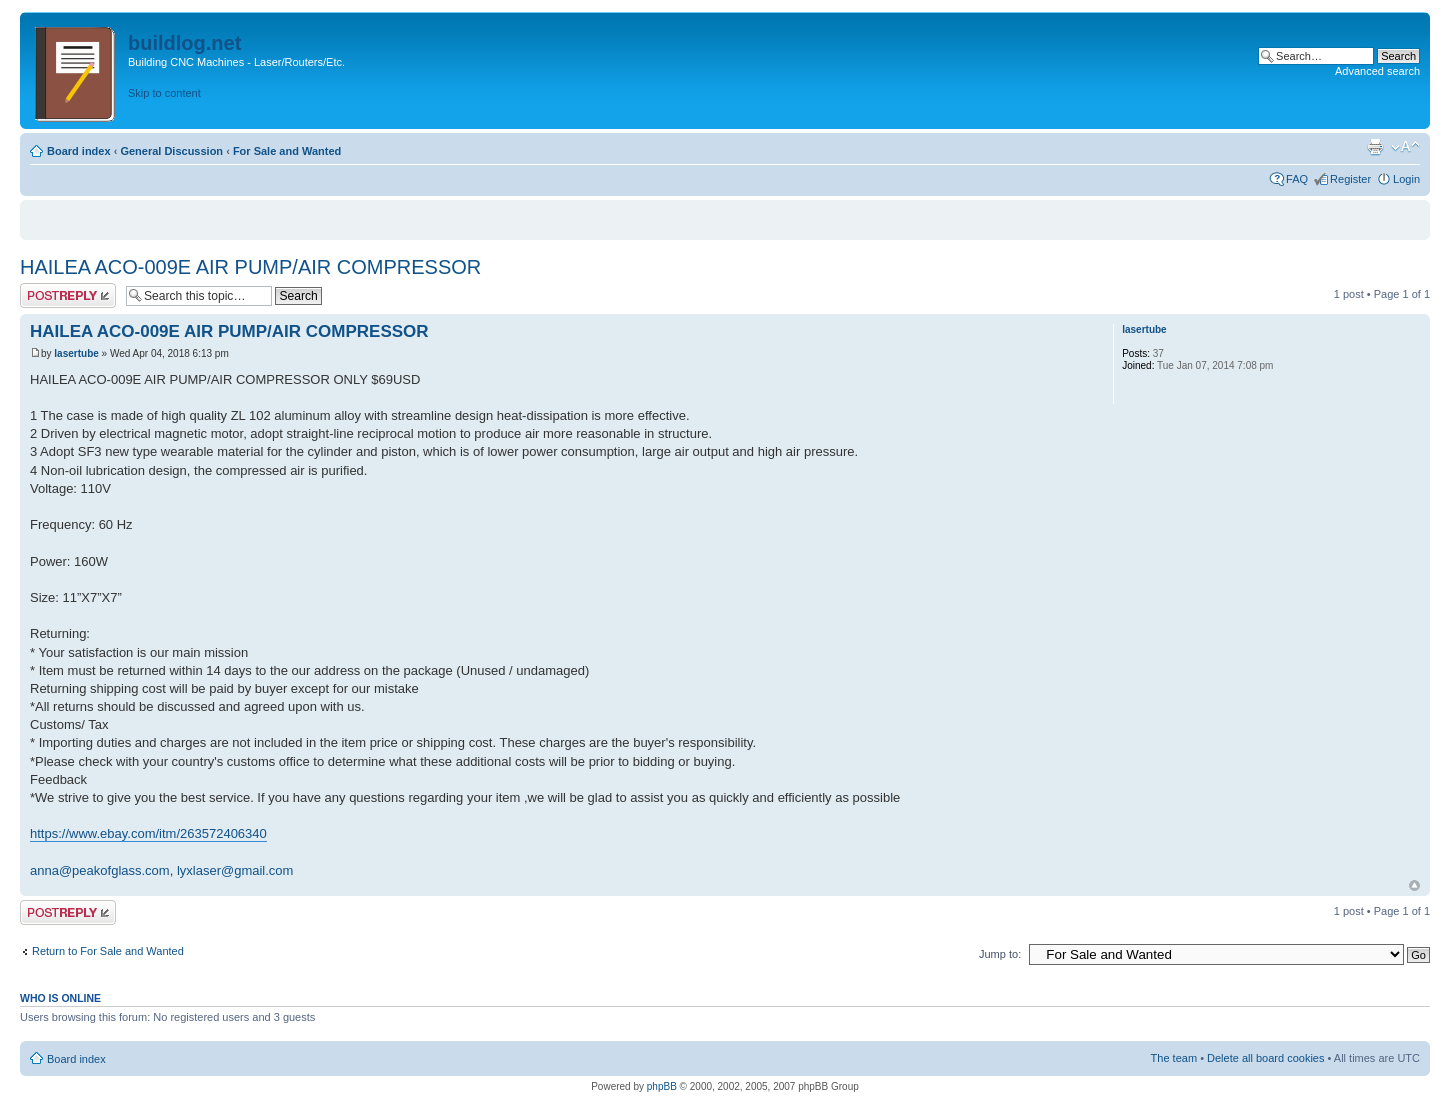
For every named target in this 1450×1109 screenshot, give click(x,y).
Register (1350, 179)
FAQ (1297, 179)
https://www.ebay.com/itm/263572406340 (148, 833)
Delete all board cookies (1265, 1058)
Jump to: (1000, 954)
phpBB (662, 1086)
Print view (1375, 147)
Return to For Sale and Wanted (108, 951)
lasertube (76, 353)
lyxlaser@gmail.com (235, 870)
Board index (79, 151)
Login (1406, 179)
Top (1414, 885)
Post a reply (68, 295)
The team (1174, 1058)
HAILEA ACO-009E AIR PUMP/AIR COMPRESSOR (250, 267)
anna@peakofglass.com (100, 870)
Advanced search (1377, 71)
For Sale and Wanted (287, 151)
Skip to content (164, 93)
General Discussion (171, 151)
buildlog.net (184, 43)
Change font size (1405, 147)
